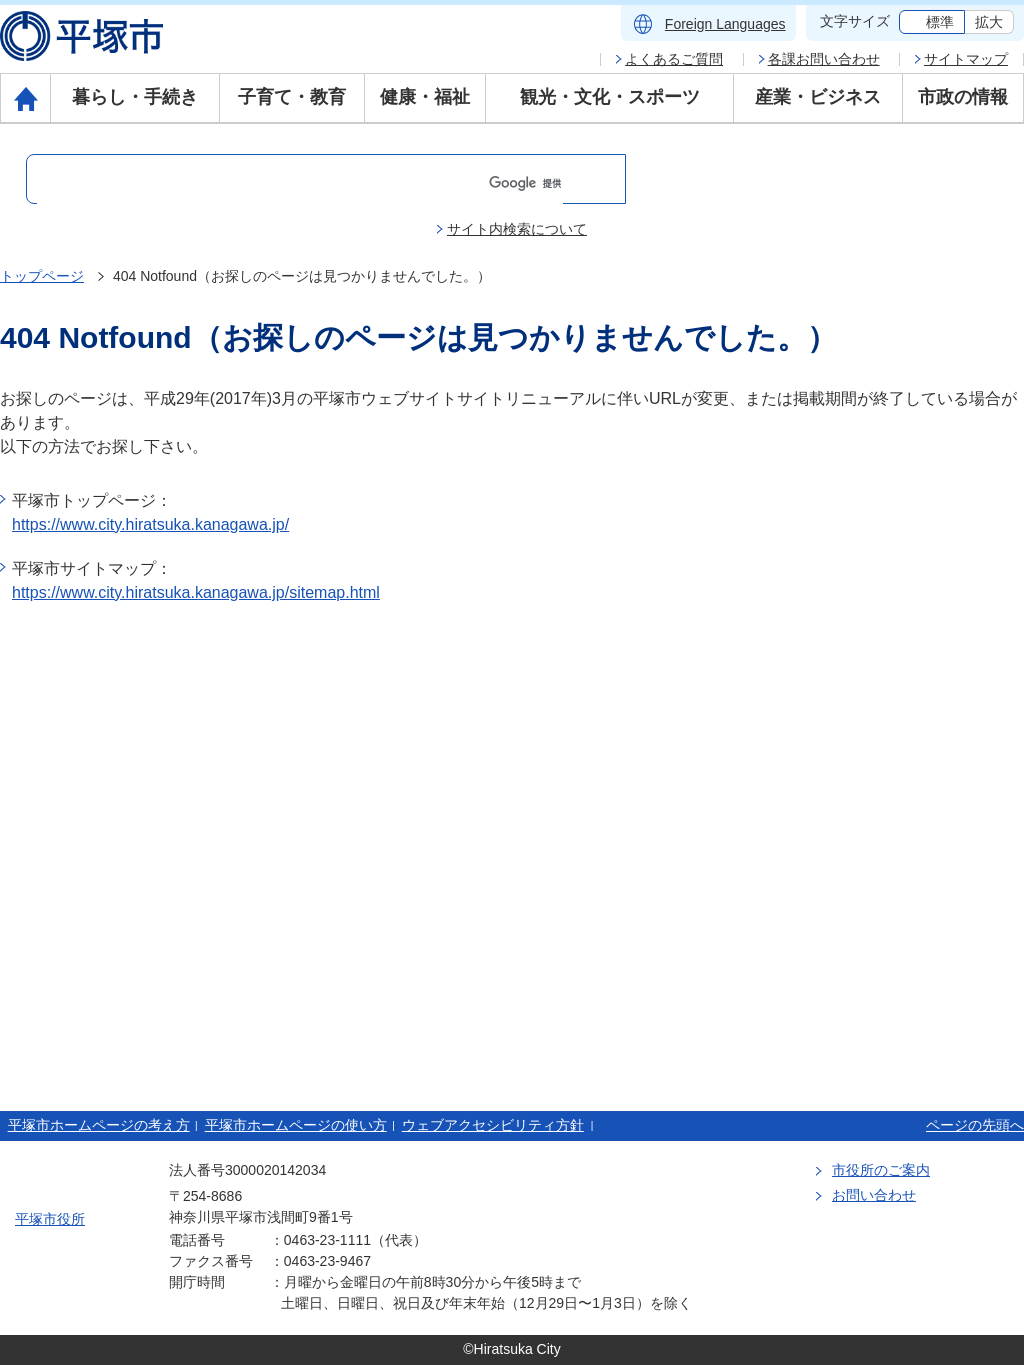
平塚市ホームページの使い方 (296, 1125)
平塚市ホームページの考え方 (99, 1125)
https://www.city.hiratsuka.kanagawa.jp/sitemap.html (196, 592)
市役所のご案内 (881, 1170)
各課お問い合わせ (824, 59)
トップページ (42, 276)
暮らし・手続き (135, 97)
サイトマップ (966, 59)
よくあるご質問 (674, 59)
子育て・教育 (292, 97)
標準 (940, 22)
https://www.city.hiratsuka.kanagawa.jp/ (150, 524)
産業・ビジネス (818, 97)
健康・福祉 (425, 97)
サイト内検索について (517, 229)
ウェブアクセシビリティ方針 (493, 1125)
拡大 (989, 22)
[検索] (300, 183)
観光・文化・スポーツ (610, 97)
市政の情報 (963, 97)
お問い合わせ (874, 1195)
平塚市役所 (50, 1219)
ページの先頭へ (975, 1125)
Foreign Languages (725, 24)
